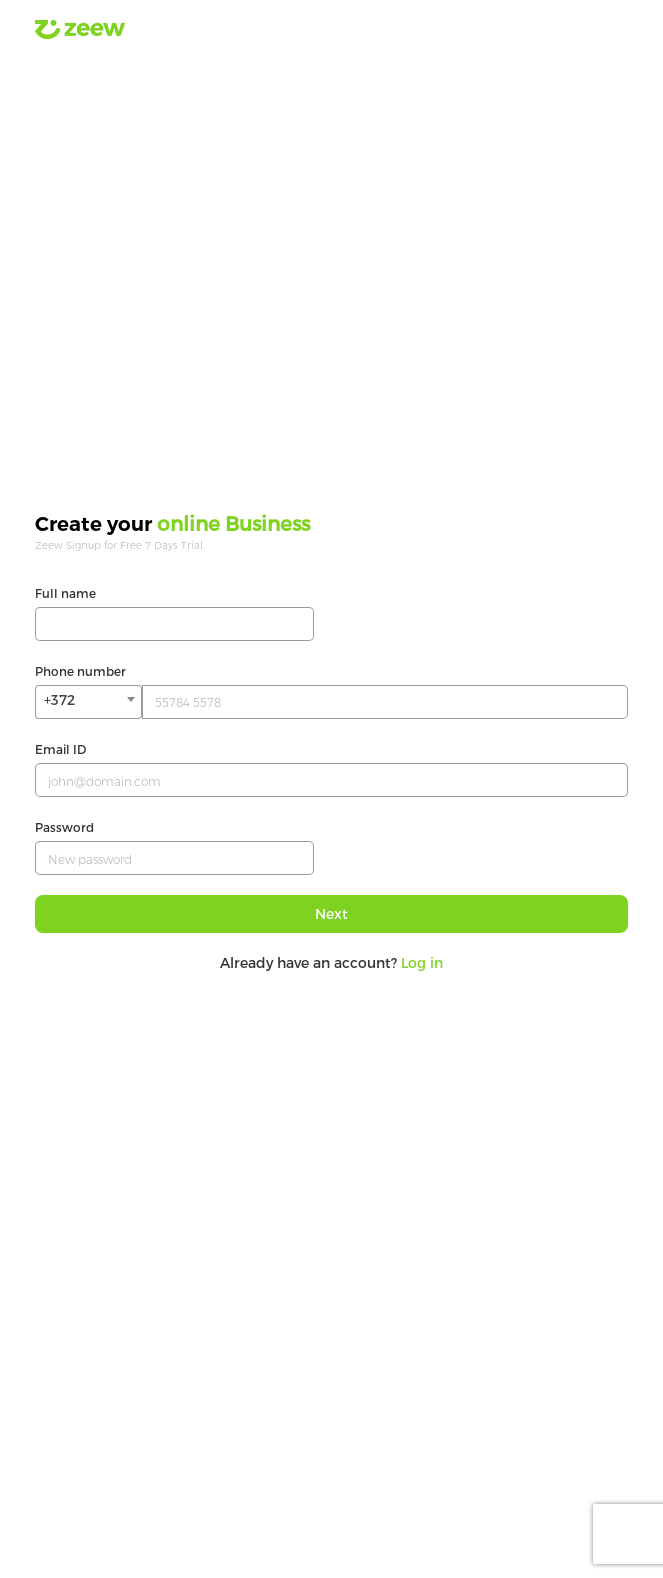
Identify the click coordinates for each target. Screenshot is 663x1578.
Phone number (80, 671)
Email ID (60, 749)
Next (331, 913)
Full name (65, 593)
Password (64, 827)
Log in (422, 962)
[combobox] (88, 702)
